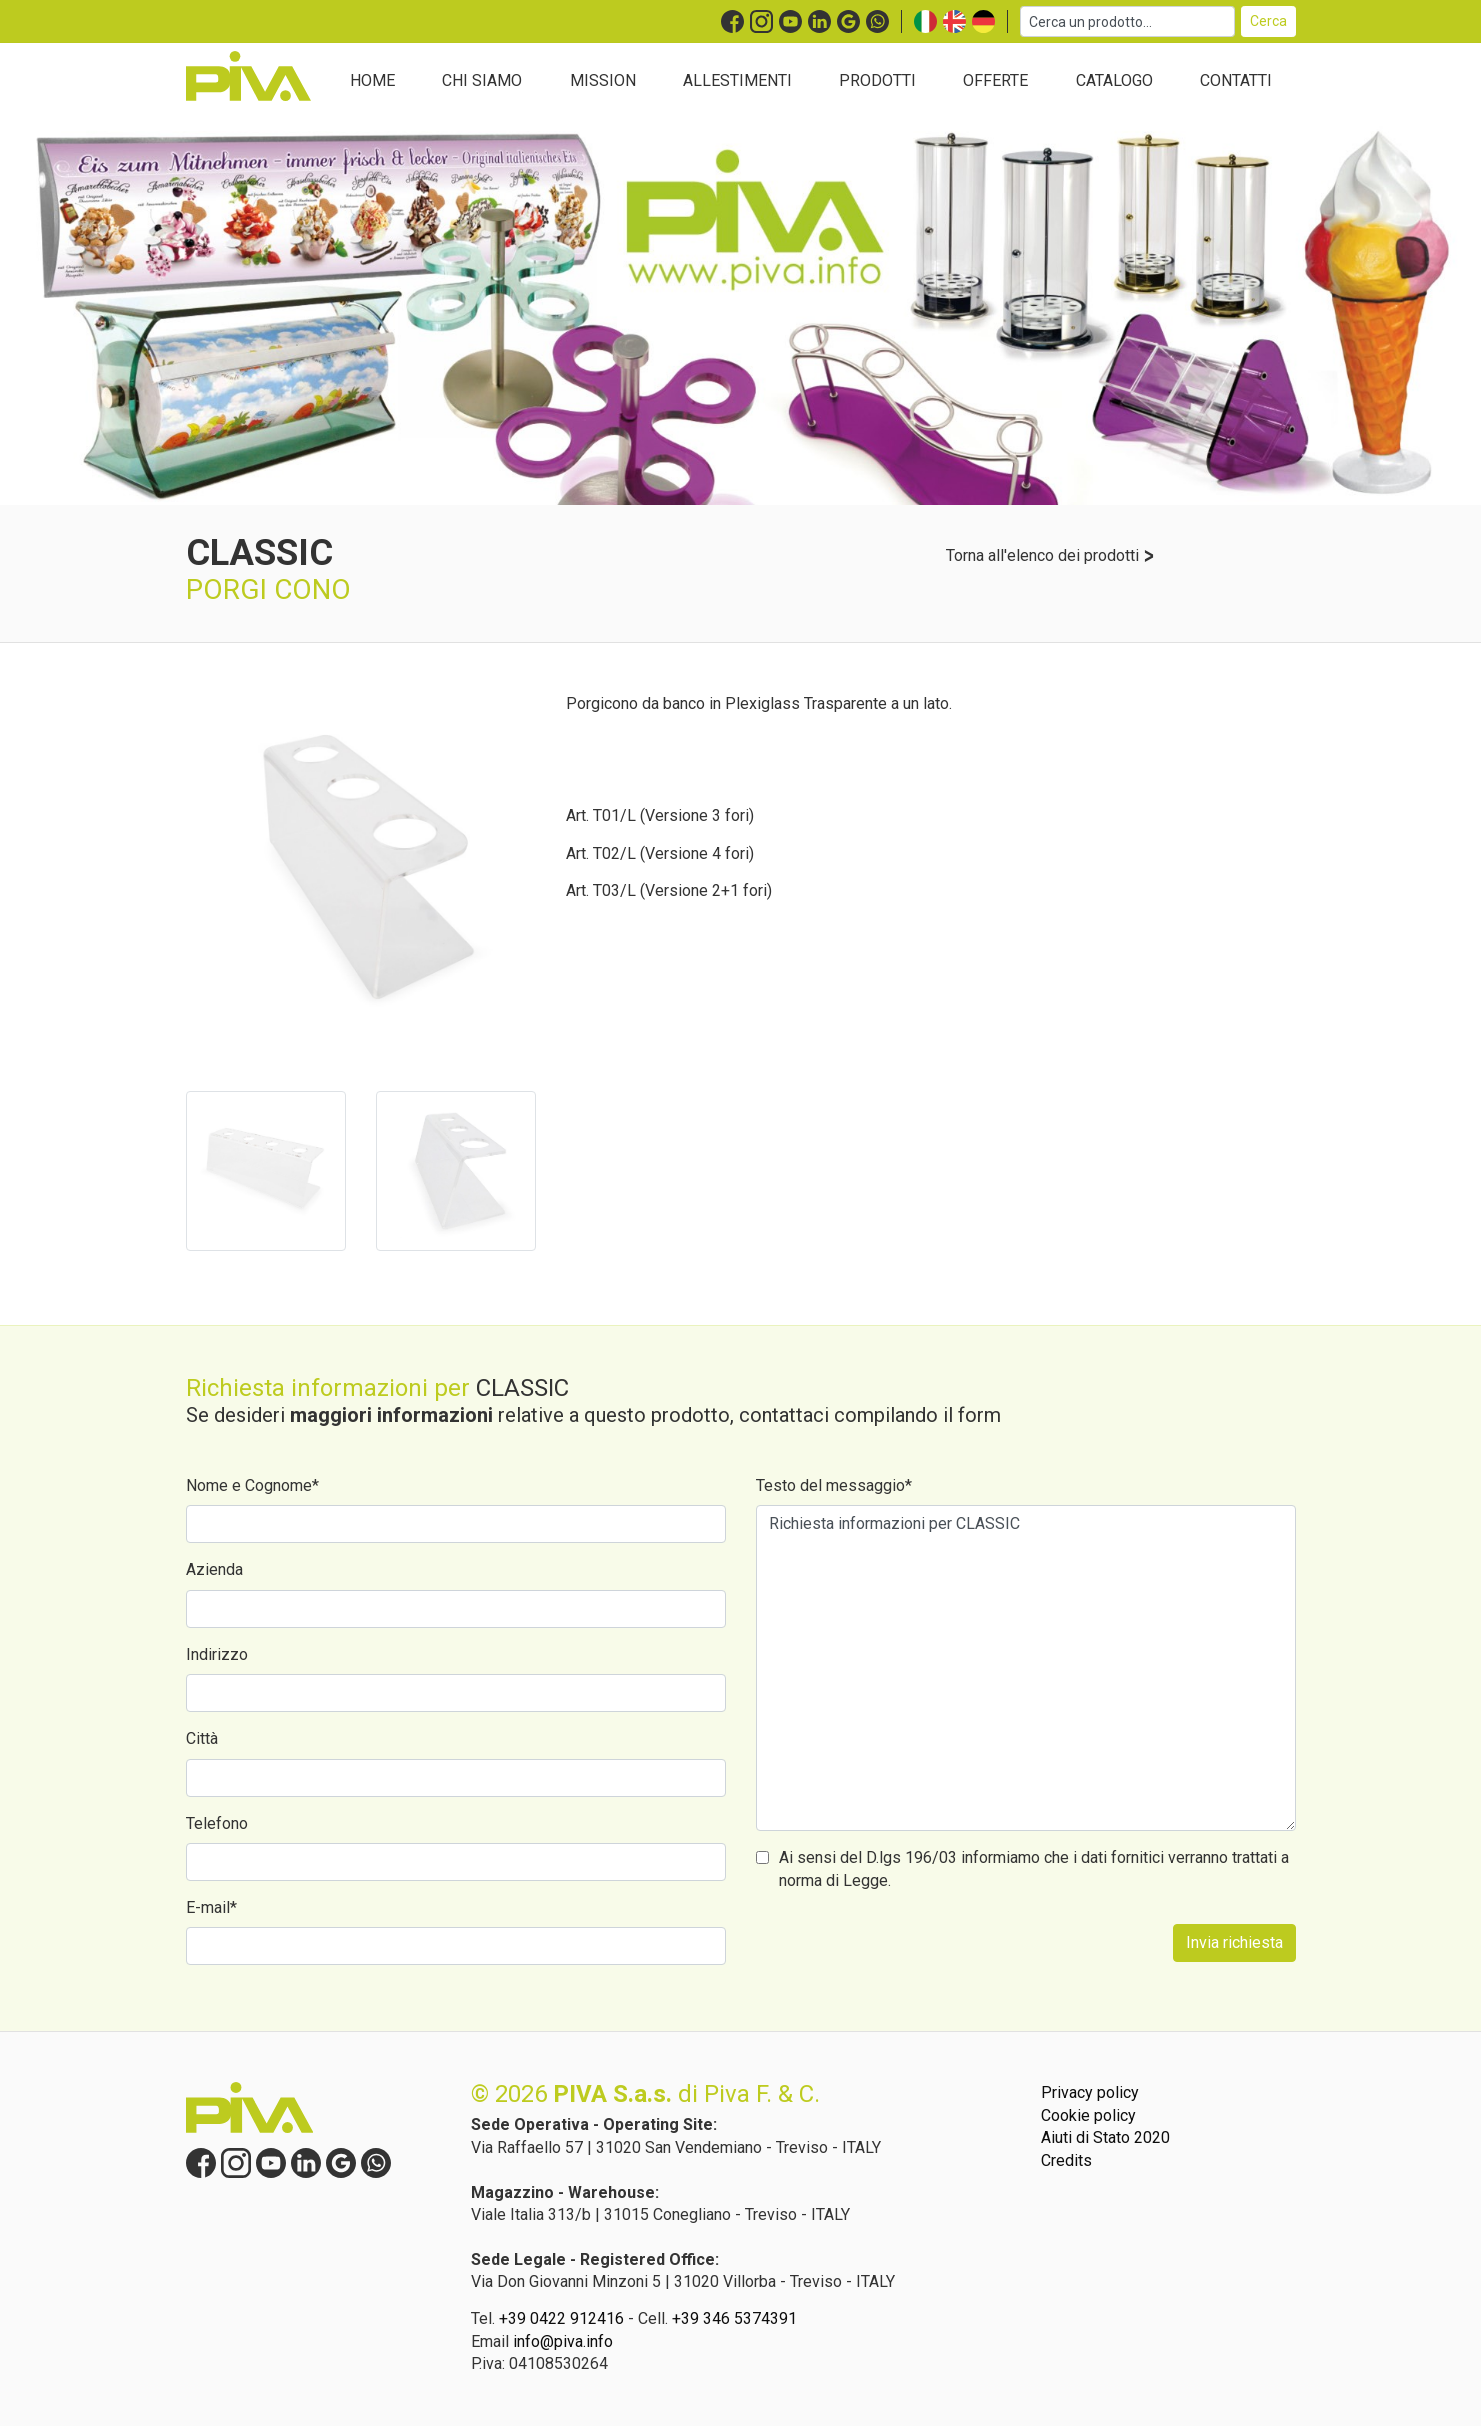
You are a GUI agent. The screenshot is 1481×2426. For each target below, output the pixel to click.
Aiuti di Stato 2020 (1105, 2137)
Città (202, 1738)
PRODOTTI (877, 80)
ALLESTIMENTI (737, 80)
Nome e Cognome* (252, 1485)
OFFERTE (995, 80)
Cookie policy (1088, 2115)
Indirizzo (217, 1654)
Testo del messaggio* (834, 1485)
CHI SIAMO (482, 80)
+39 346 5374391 (734, 2318)
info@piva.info (563, 2341)
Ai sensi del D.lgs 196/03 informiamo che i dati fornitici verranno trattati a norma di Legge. (1034, 1868)
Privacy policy (1090, 2092)
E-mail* (211, 1907)
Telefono (217, 1823)
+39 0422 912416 (561, 2318)
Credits (1066, 2160)
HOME (372, 80)
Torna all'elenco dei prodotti (1050, 555)
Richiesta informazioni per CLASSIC (1026, 1668)
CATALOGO (1114, 80)
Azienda (214, 1569)
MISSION (603, 80)
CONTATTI (1236, 80)
